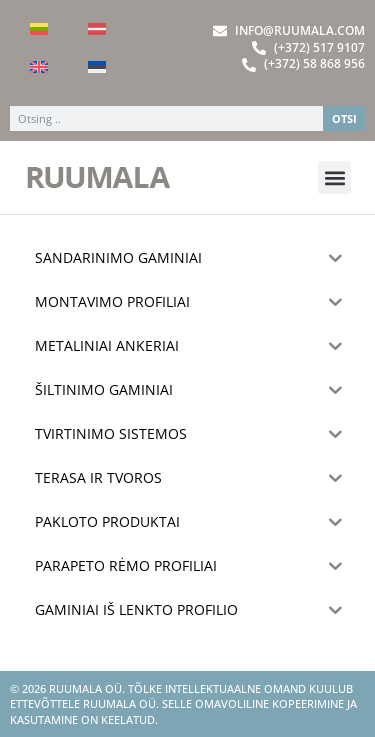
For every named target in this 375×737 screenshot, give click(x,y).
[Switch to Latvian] (97, 29)
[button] (334, 177)
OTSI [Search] (344, 118)
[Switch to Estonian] (97, 67)
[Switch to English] (39, 67)
